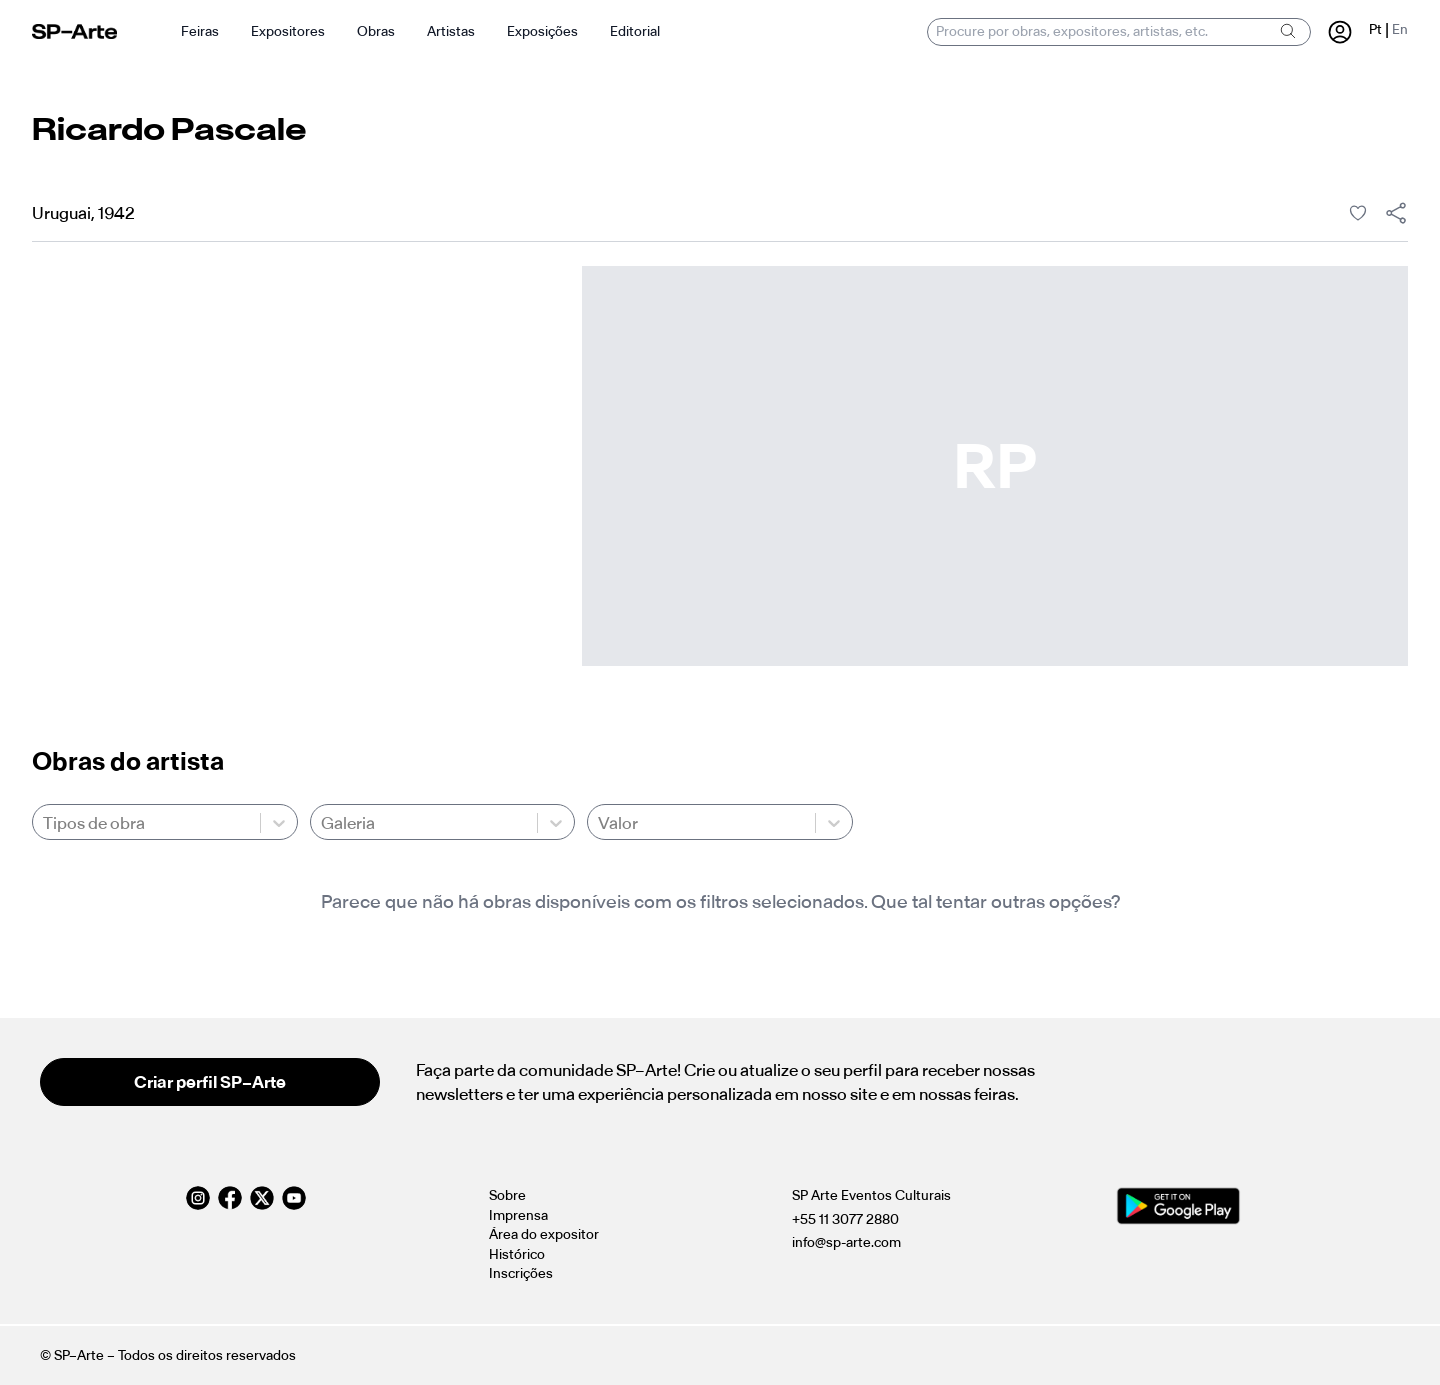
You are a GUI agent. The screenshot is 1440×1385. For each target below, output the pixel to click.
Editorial (635, 31)
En (1400, 29)
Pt (1375, 29)
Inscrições (521, 1273)
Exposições (542, 31)
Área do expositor (544, 1234)
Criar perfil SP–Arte (210, 1082)
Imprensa (518, 1215)
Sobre (507, 1195)
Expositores (288, 31)
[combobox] (44, 823)
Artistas (451, 31)
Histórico (517, 1254)
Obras (376, 31)
